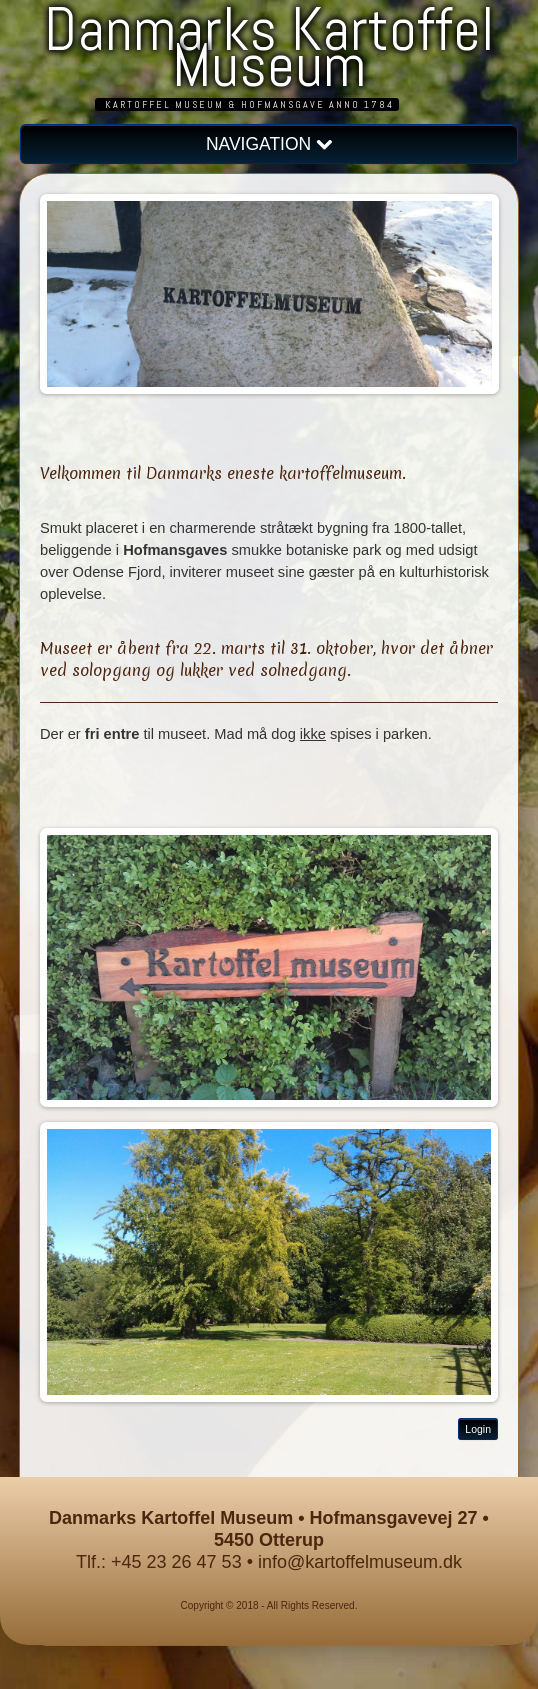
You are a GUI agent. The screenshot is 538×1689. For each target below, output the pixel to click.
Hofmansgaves (175, 550)
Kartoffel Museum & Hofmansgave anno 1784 (249, 104)
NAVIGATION (269, 144)
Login (478, 1429)
